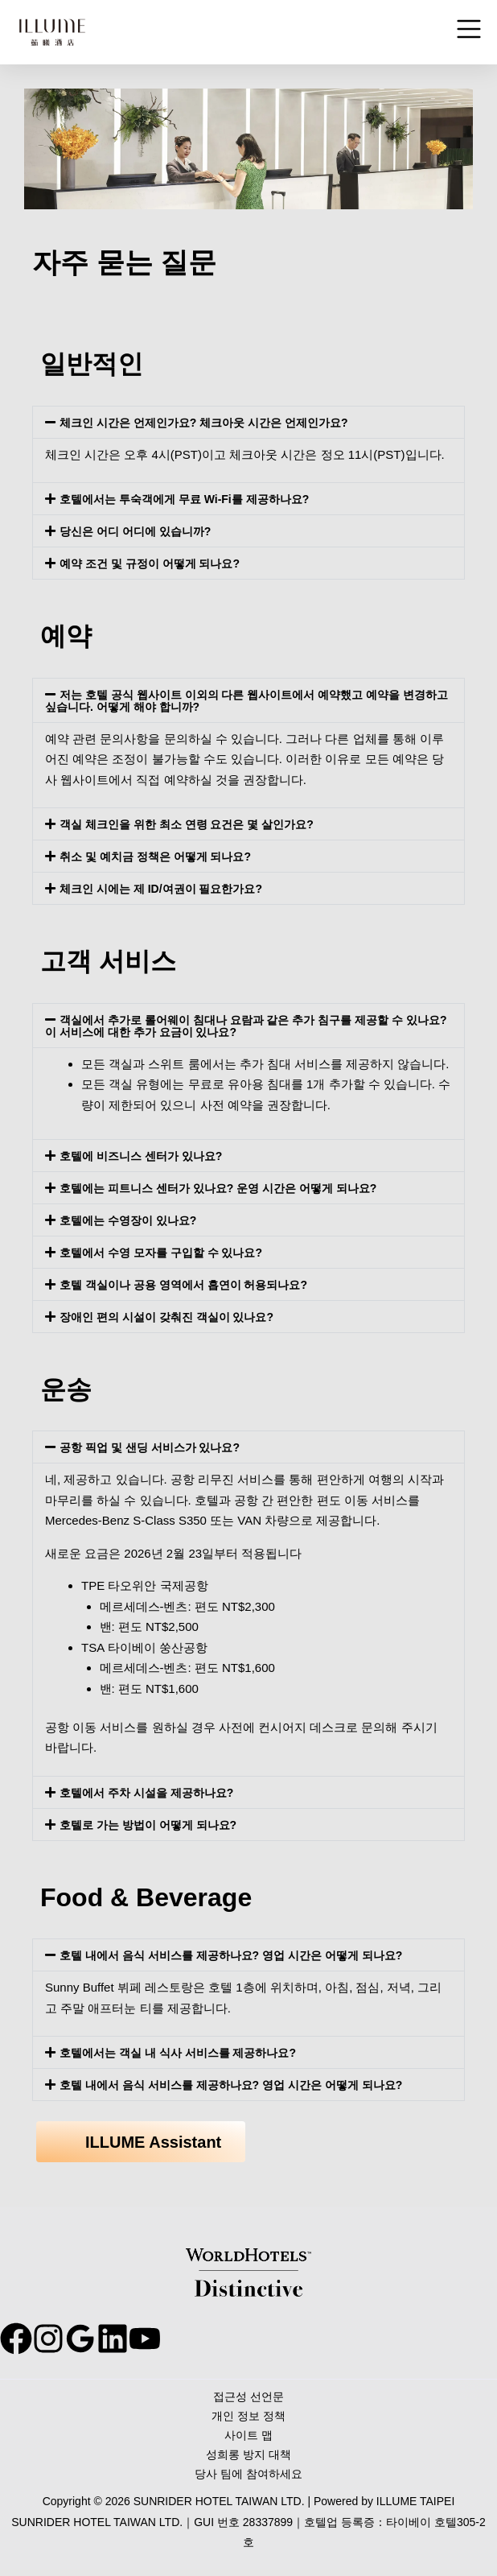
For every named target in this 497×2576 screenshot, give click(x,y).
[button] (248, 422)
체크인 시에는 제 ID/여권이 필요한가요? (168, 888)
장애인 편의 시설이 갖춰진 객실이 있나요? (174, 1316)
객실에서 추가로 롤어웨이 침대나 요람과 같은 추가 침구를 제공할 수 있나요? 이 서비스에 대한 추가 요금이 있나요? (244, 1025)
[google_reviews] (113, 2338)
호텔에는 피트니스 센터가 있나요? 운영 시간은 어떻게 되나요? (230, 1188)
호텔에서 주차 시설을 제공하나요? (153, 1792)
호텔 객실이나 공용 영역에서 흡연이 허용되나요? (192, 1284)
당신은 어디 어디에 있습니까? (141, 531)
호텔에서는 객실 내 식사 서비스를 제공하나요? (186, 2052)
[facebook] (16, 2338)
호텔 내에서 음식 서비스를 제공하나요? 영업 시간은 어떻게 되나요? (243, 1955)
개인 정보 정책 (248, 2418)
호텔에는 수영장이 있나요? (133, 1220)
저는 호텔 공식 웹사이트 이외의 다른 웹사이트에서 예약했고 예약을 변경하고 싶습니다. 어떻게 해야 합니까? (248, 700)
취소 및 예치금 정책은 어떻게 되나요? (162, 856)
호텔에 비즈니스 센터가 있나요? (147, 1155)
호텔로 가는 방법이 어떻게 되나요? (154, 1824)
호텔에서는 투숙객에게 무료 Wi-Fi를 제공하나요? (193, 499)
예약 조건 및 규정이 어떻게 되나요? (156, 563)
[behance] (161, 2338)
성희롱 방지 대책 (248, 2460)
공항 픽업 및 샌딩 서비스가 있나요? (156, 1447)
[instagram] (64, 2338)
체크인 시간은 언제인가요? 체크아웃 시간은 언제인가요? (214, 422)
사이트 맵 (248, 2439)
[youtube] (209, 2338)
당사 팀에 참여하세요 (248, 2480)
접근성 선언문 (248, 2398)
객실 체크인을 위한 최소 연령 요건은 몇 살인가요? (195, 824)
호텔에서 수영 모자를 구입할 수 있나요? (168, 1252)
